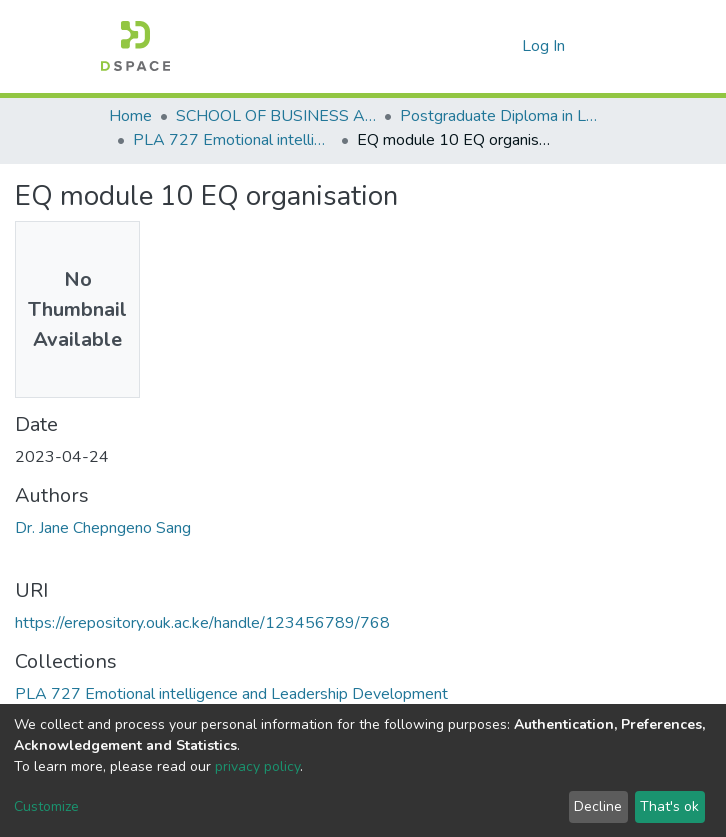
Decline (598, 806)
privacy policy (257, 766)
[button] (501, 46)
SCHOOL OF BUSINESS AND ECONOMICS (276, 116)
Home (130, 116)
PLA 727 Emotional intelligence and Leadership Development (233, 140)
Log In (545, 46)
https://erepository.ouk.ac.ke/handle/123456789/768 (202, 623)
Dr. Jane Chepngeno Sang (103, 528)
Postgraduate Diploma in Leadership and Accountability (500, 116)
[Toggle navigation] (605, 46)
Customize (46, 806)
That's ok (669, 806)
